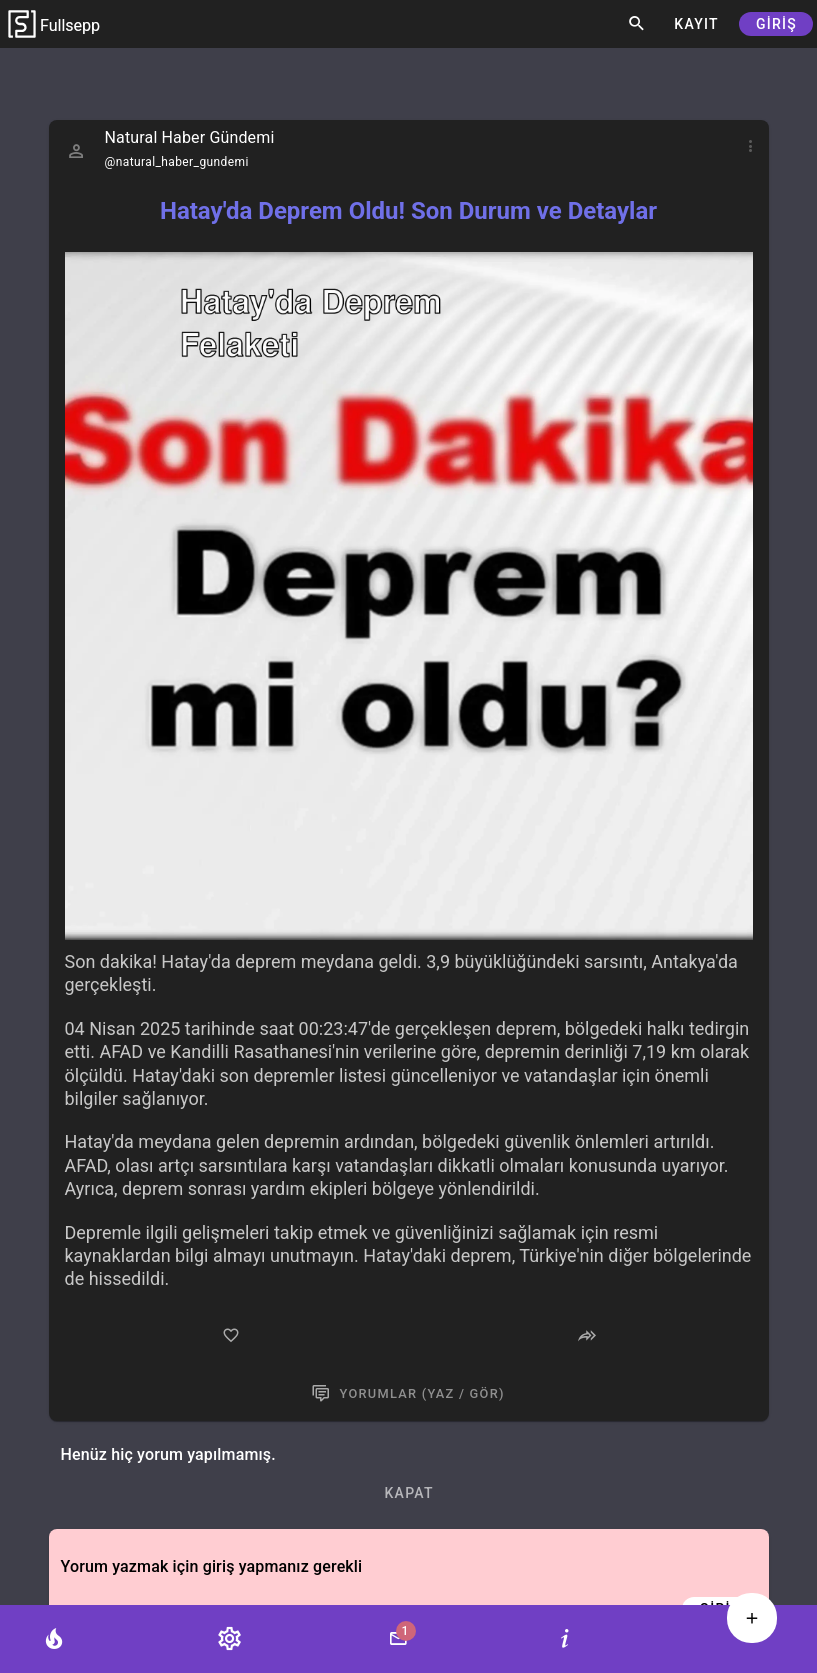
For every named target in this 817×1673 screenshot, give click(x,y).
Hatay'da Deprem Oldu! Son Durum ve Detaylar (408, 211)
